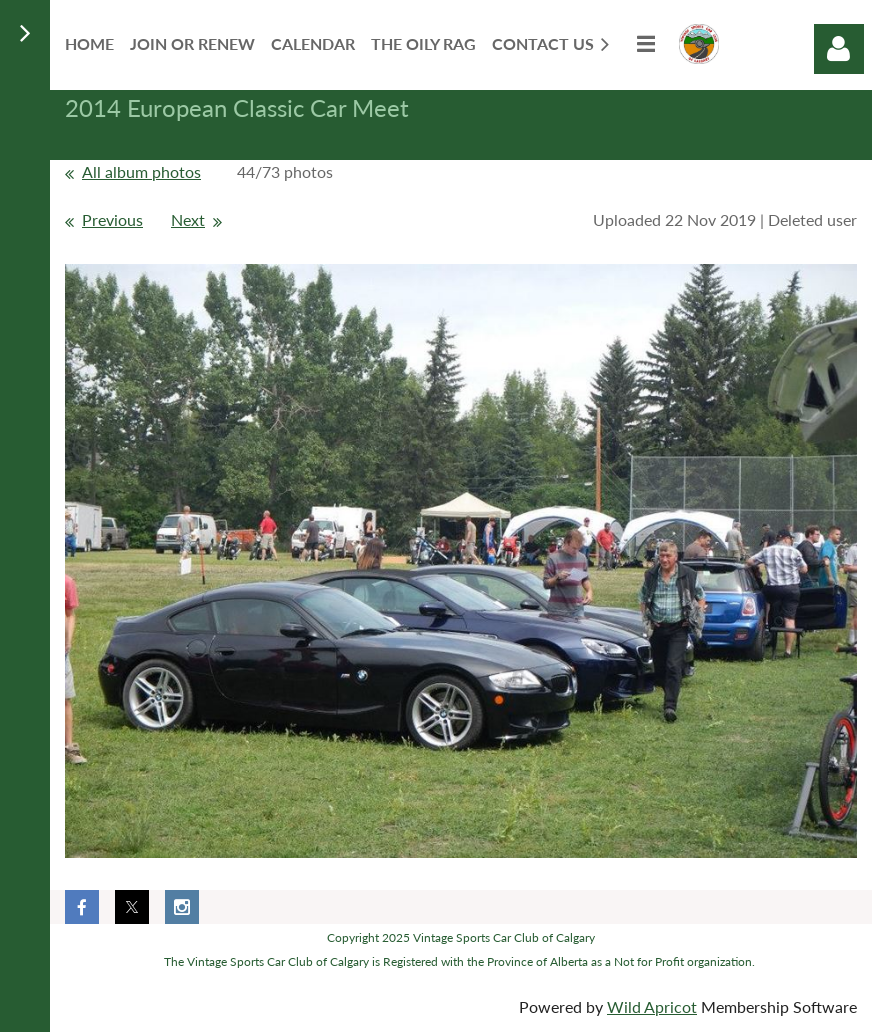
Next (188, 219)
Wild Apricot (652, 1006)
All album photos (141, 171)
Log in (839, 49)
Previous (112, 219)
